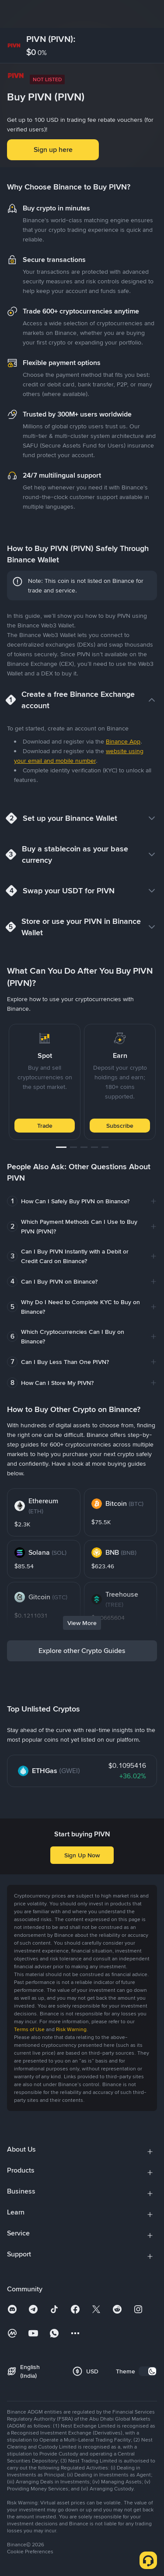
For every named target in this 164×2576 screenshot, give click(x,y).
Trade (44, 1126)
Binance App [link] (123, 741)
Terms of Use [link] (29, 2029)
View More (82, 1623)
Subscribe (119, 1126)
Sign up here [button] (53, 149)
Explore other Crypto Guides (82, 1650)
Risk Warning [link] (71, 2029)
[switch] (148, 2371)
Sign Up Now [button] (82, 1855)
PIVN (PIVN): (51, 39)
